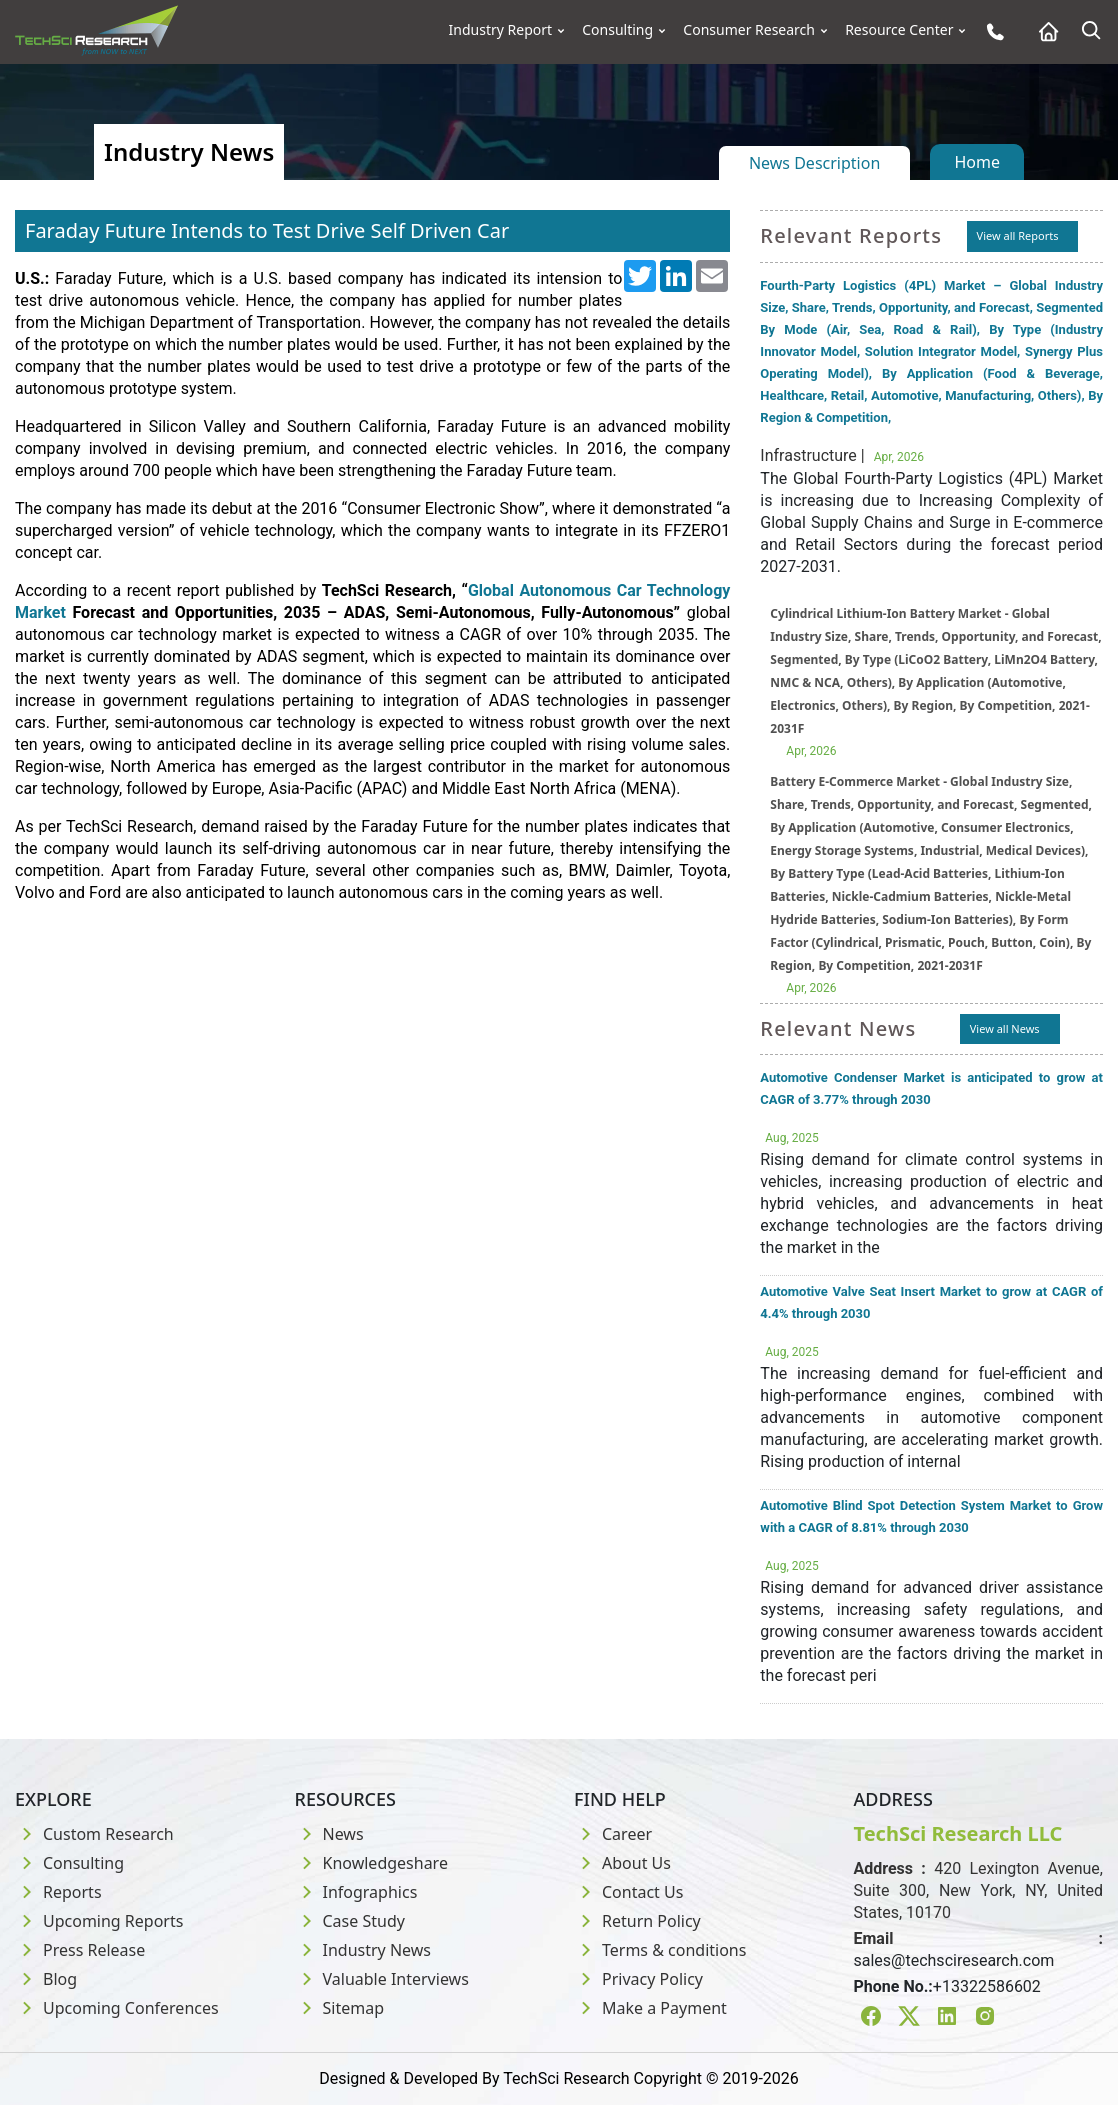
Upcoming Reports (99, 1921)
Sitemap (340, 2008)
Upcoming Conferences (117, 2008)
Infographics (356, 1892)
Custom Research (94, 1834)
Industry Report (501, 30)
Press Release (80, 1950)
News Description (814, 163)
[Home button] (1043, 31)
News (329, 1834)
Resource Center (899, 30)
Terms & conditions (660, 1950)
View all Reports (1018, 235)
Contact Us (628, 1892)
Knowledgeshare (371, 1863)
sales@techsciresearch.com (954, 1960)
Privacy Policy (638, 1979)
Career (613, 1834)
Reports (58, 1892)
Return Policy (637, 1921)
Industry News (363, 1950)
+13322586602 (987, 1986)
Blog (46, 1979)
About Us (622, 1863)
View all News (1005, 1028)
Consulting (617, 30)
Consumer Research (749, 30)
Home (977, 162)
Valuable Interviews (382, 1979)
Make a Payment (650, 2008)
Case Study (350, 1921)
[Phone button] (990, 31)
